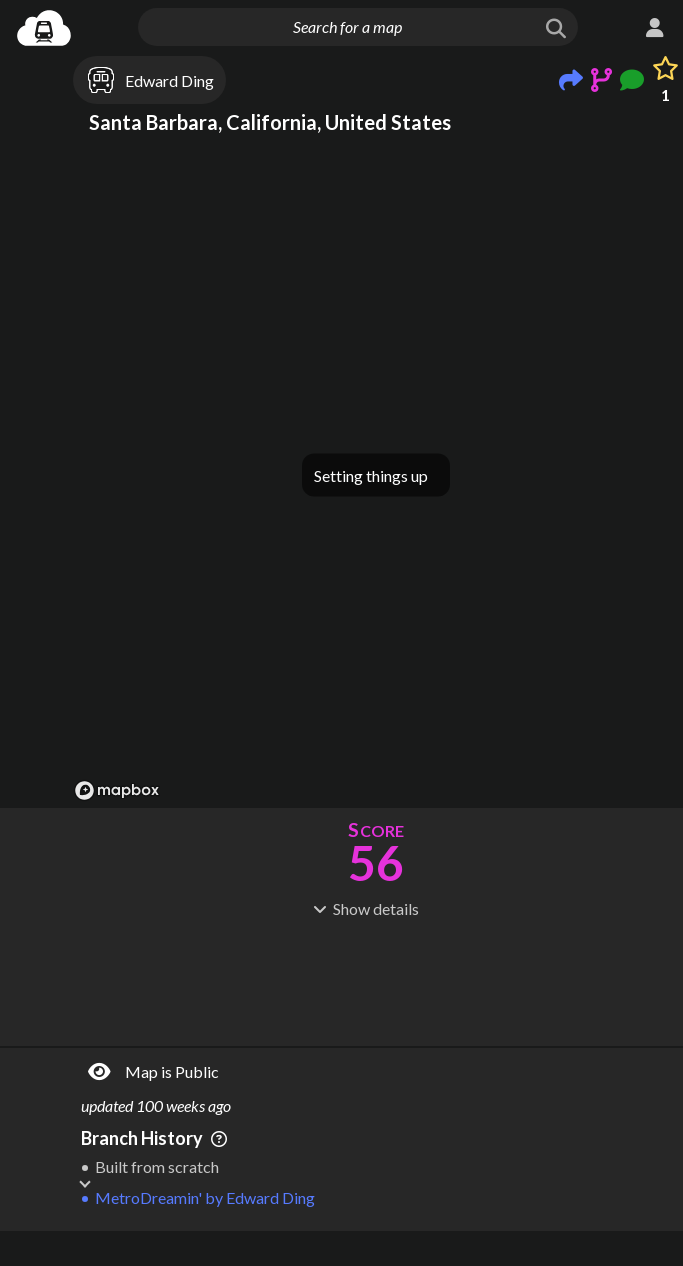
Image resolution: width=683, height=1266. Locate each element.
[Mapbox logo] (117, 790)
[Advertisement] (376, 1171)
